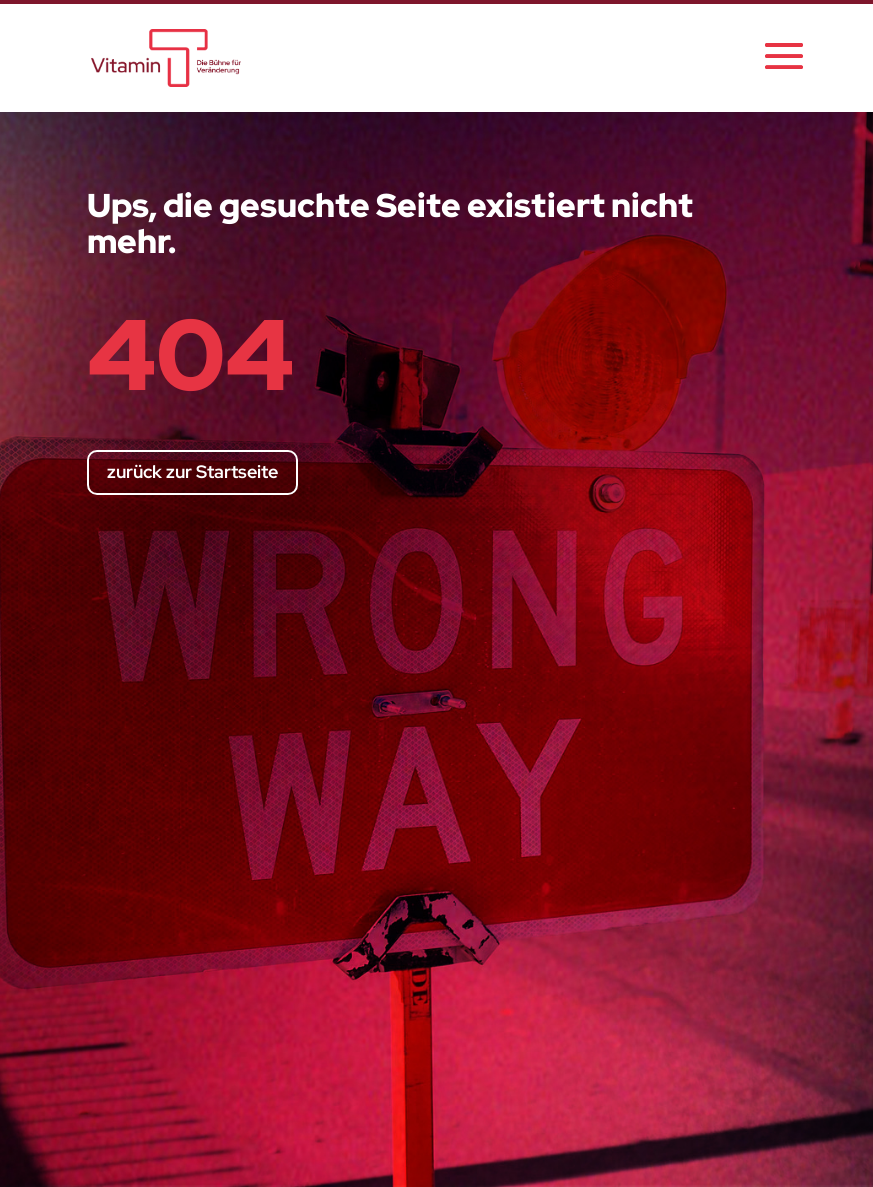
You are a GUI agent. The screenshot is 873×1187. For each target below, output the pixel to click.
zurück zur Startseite (192, 471)
